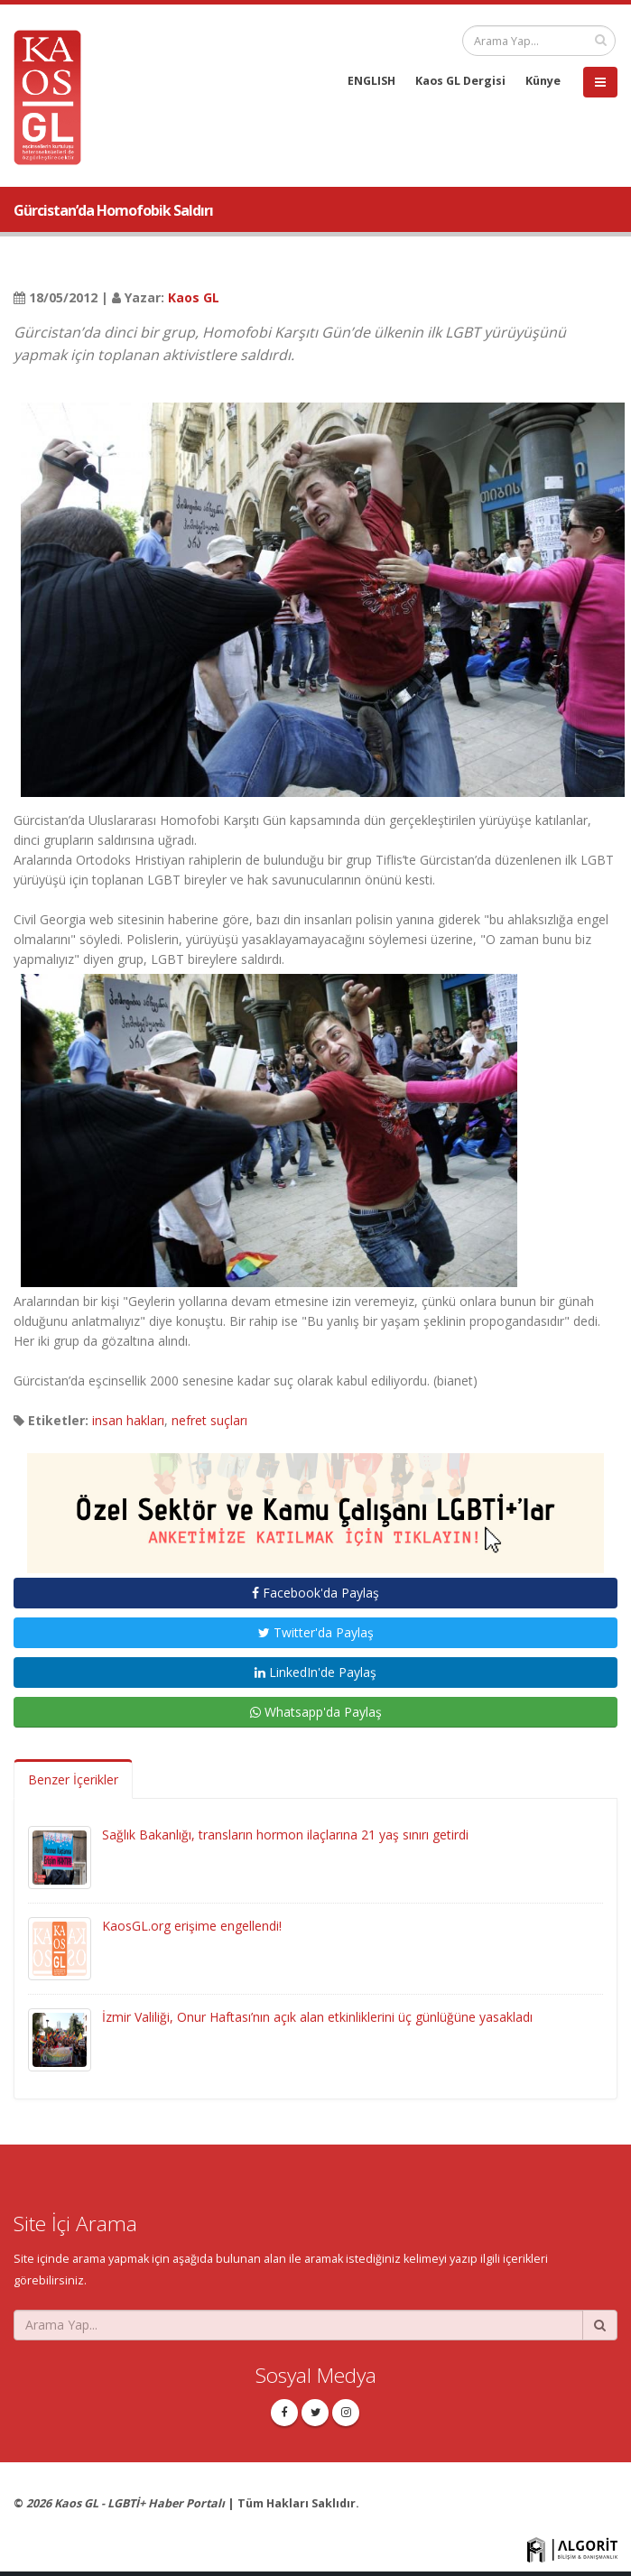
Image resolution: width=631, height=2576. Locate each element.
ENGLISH (371, 80)
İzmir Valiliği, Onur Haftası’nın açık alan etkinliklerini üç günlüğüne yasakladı (317, 2016)
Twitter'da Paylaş (316, 1632)
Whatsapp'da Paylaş (316, 1711)
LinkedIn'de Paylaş (315, 1672)
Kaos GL (193, 297)
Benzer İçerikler (73, 1779)
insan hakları (128, 1420)
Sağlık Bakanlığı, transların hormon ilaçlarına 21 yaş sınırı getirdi (285, 1834)
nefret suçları (209, 1420)
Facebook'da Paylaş (315, 1592)
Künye (543, 80)
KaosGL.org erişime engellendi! (192, 1925)
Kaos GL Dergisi (460, 80)
